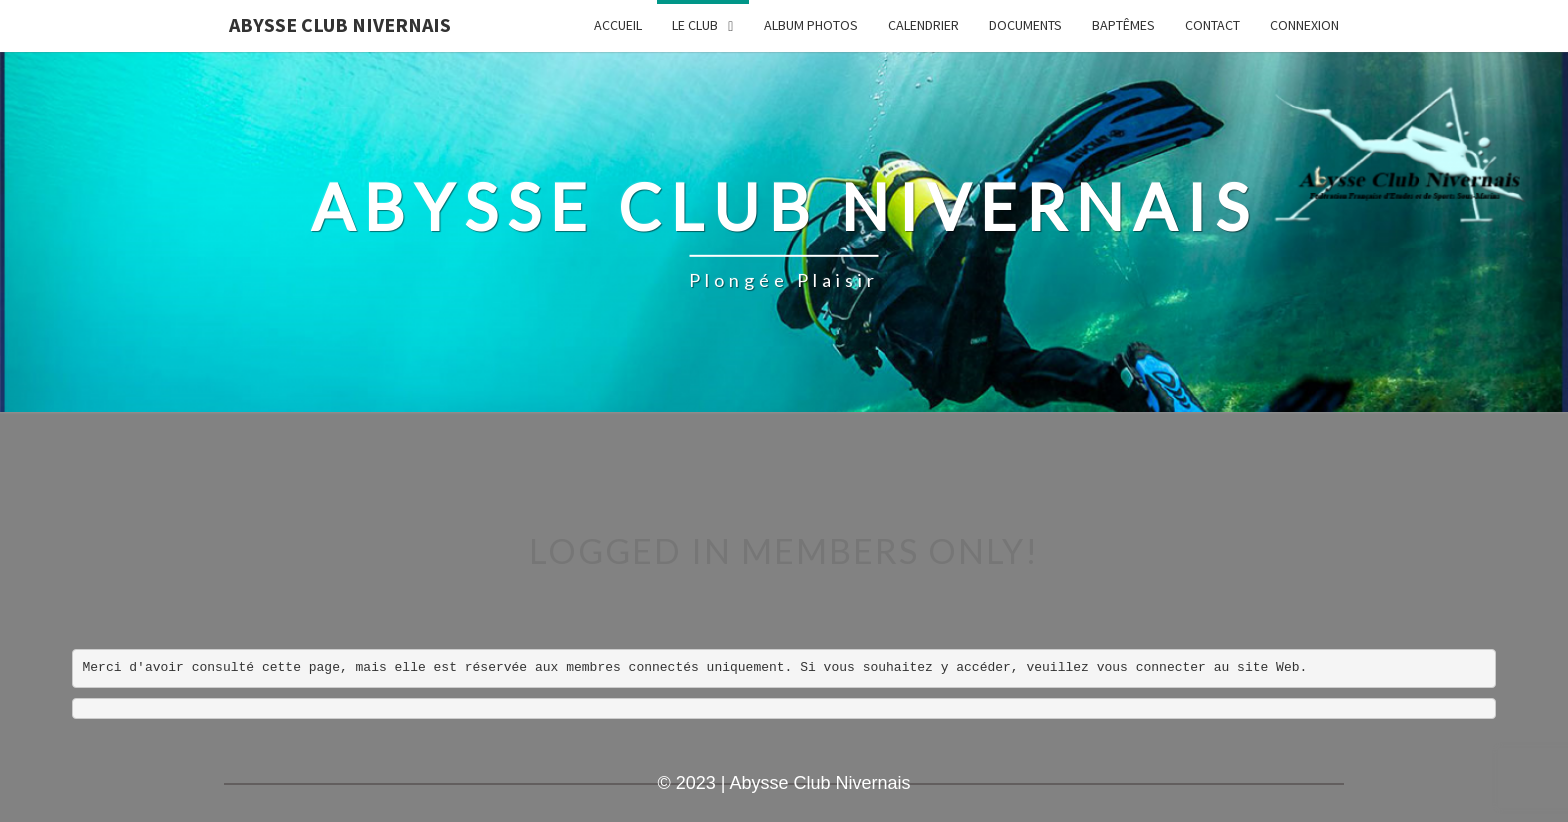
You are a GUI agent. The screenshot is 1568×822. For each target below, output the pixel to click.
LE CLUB (695, 25)
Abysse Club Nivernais (340, 24)
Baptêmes (1123, 25)
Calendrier (923, 25)
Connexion (1304, 25)
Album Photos (811, 25)
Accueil (618, 25)
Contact (1212, 25)
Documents (1025, 25)
